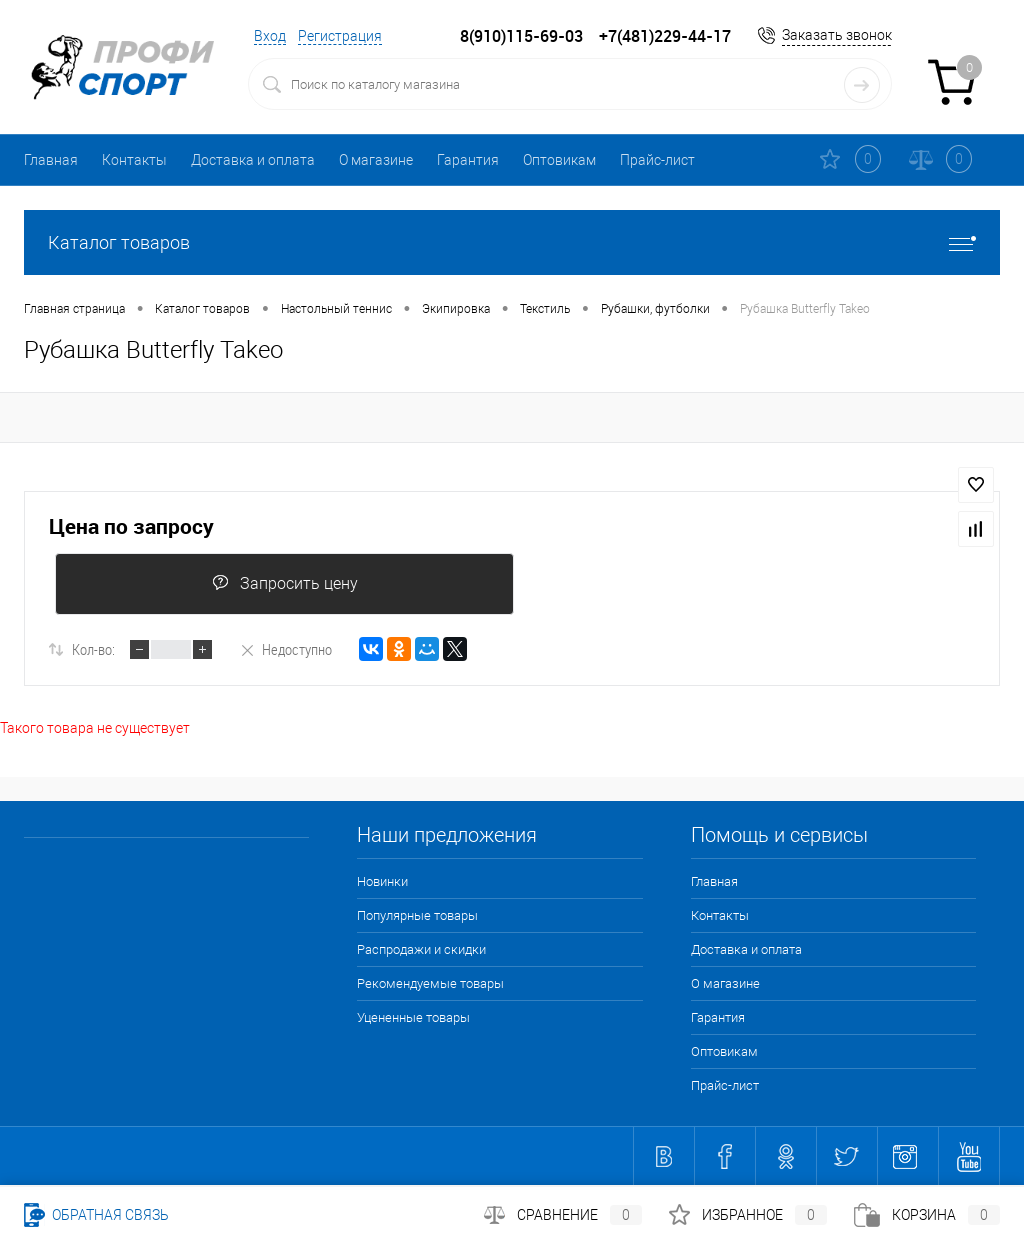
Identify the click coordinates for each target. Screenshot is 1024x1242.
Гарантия (468, 160)
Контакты (134, 160)
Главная (51, 160)
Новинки (382, 881)
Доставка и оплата (253, 160)
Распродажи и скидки (421, 949)
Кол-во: (93, 649)
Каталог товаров (512, 242)
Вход (270, 36)
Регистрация (340, 36)
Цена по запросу (131, 526)
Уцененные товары (413, 1017)
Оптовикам (559, 160)
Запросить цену (285, 583)
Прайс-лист (657, 160)
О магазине (376, 160)
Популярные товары (417, 915)
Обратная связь (96, 1215)
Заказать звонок (837, 35)
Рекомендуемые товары (430, 983)
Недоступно (285, 649)
